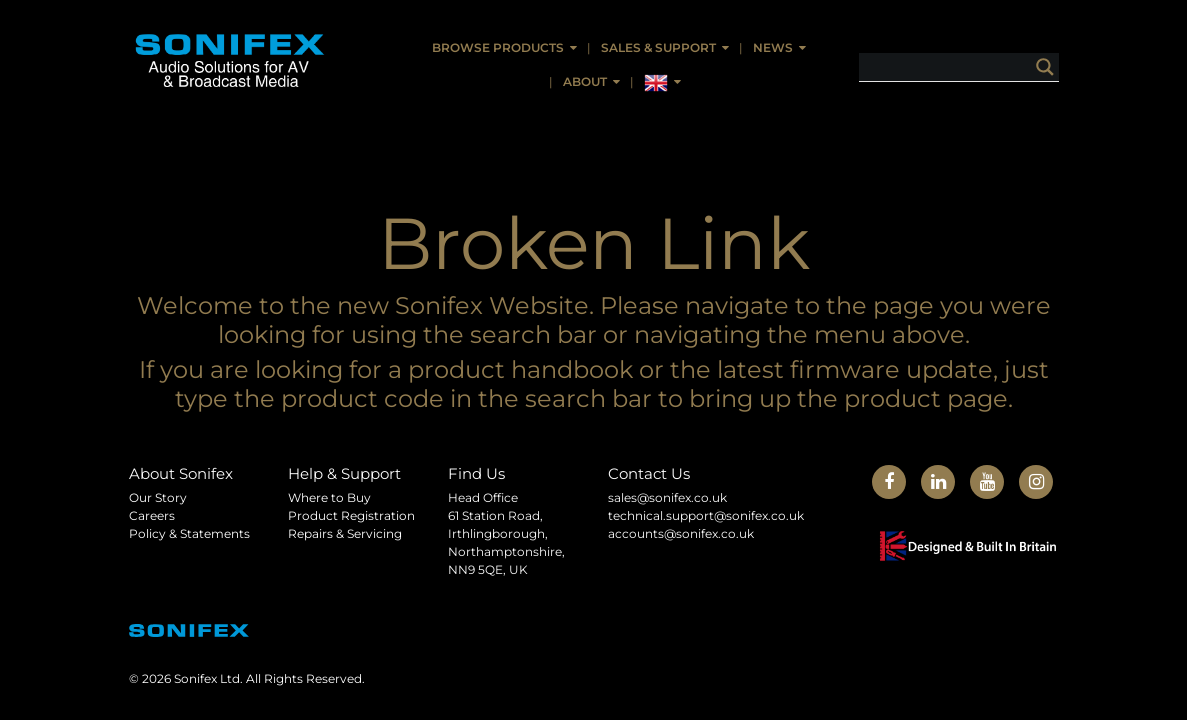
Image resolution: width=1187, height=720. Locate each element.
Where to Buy (329, 497)
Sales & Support (658, 47)
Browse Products (498, 47)
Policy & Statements (189, 533)
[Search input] (974, 67)
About (585, 81)
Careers (152, 515)
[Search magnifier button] (1045, 67)
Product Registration (351, 515)
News (773, 47)
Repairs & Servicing (345, 533)
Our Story (158, 497)
